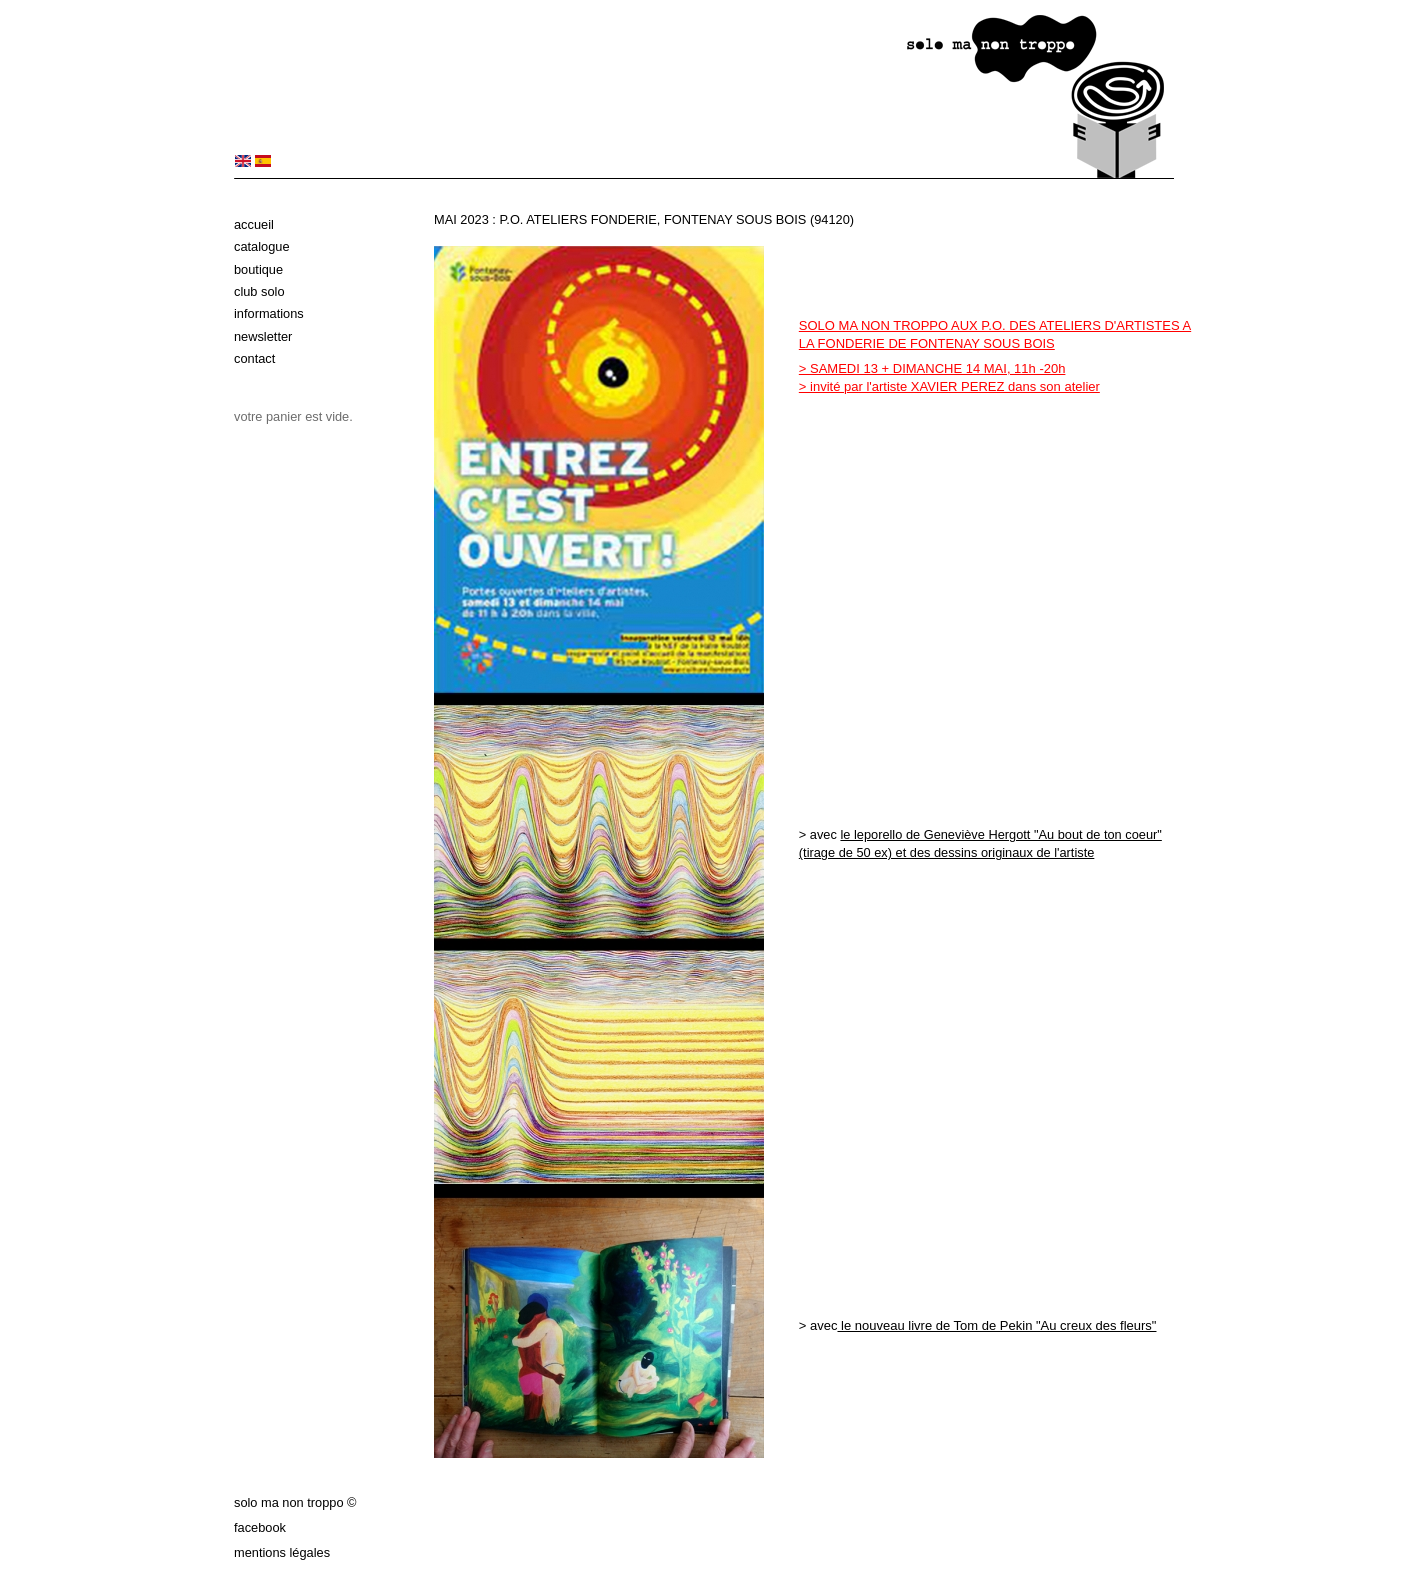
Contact (254, 358)
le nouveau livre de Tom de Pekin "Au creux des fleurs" (996, 1325)
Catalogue (262, 246)
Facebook (260, 1527)
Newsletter (263, 336)
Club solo (259, 291)
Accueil (254, 224)
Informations (269, 313)
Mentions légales (282, 1552)
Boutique (258, 269)
